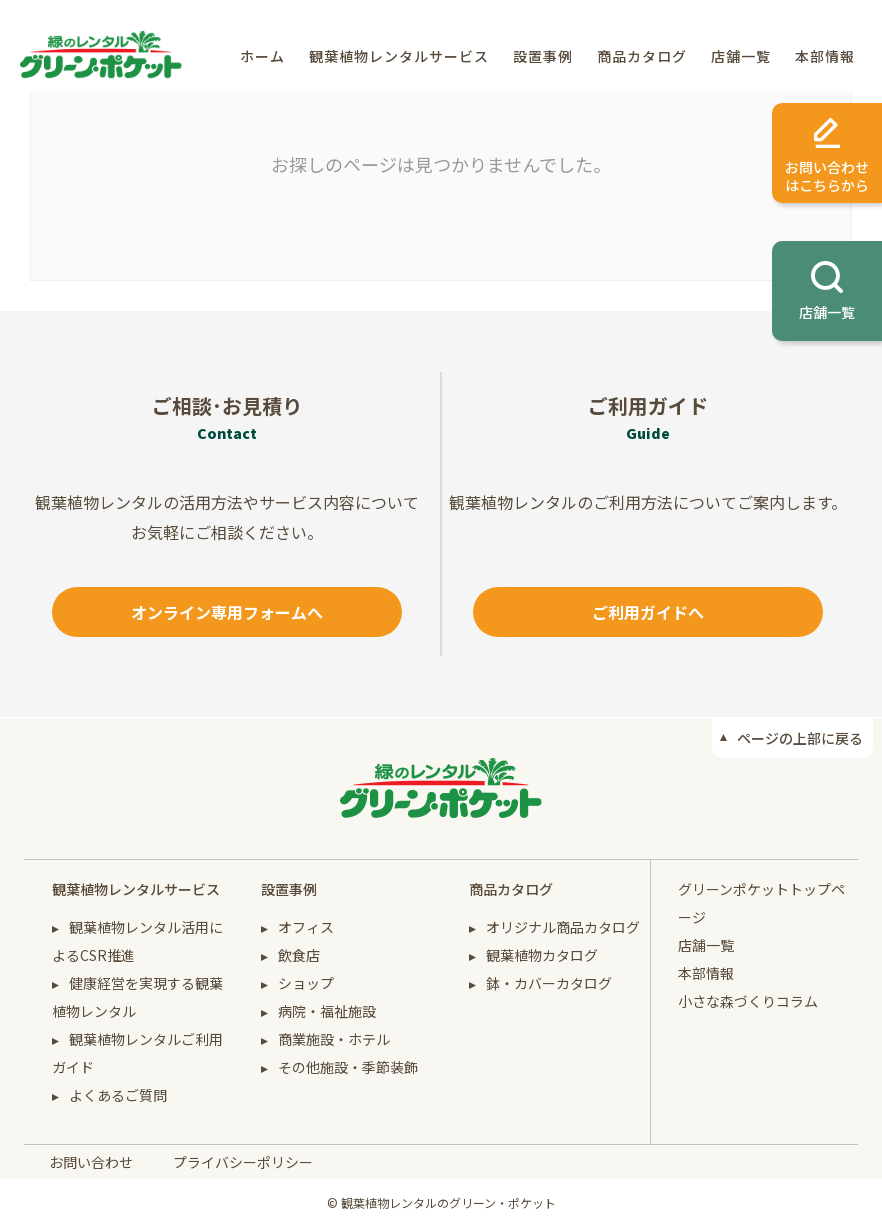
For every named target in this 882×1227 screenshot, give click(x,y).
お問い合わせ (91, 1162)
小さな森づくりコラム (748, 1001)
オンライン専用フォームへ (227, 612)
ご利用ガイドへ (648, 612)
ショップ (306, 983)
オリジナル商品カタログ (563, 927)
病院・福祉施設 (327, 1011)
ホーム (262, 56)
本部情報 (825, 56)
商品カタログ (642, 56)
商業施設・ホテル (334, 1039)
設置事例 (543, 56)
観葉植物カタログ (542, 955)
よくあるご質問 (118, 1095)
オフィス (306, 927)
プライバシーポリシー (243, 1162)
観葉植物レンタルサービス (399, 56)
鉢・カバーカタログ (549, 983)
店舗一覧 (741, 56)
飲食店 (299, 955)
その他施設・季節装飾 (348, 1067)
